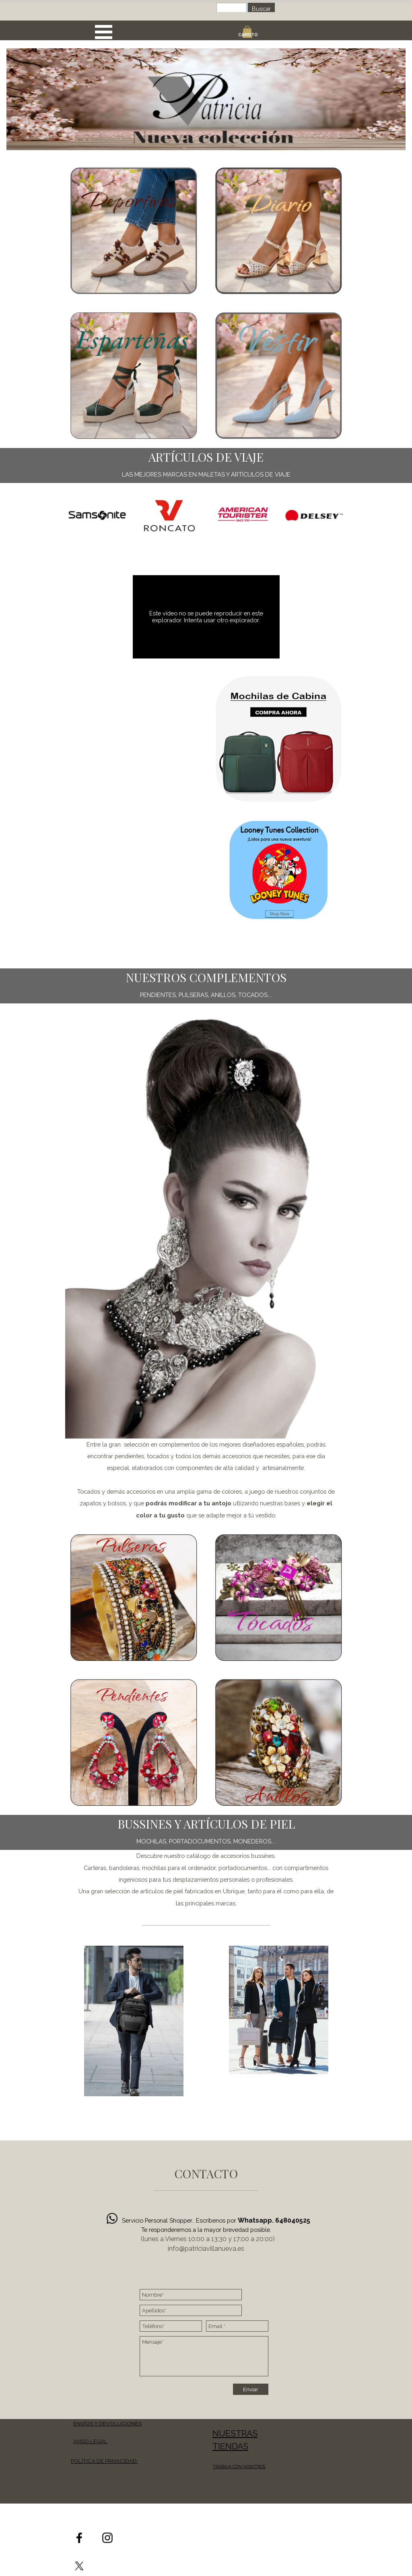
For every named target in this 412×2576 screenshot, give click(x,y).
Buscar (261, 8)
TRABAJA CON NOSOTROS (239, 2466)
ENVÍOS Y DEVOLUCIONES (107, 2423)
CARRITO (248, 34)
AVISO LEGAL (90, 2441)
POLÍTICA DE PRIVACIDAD (104, 2461)
